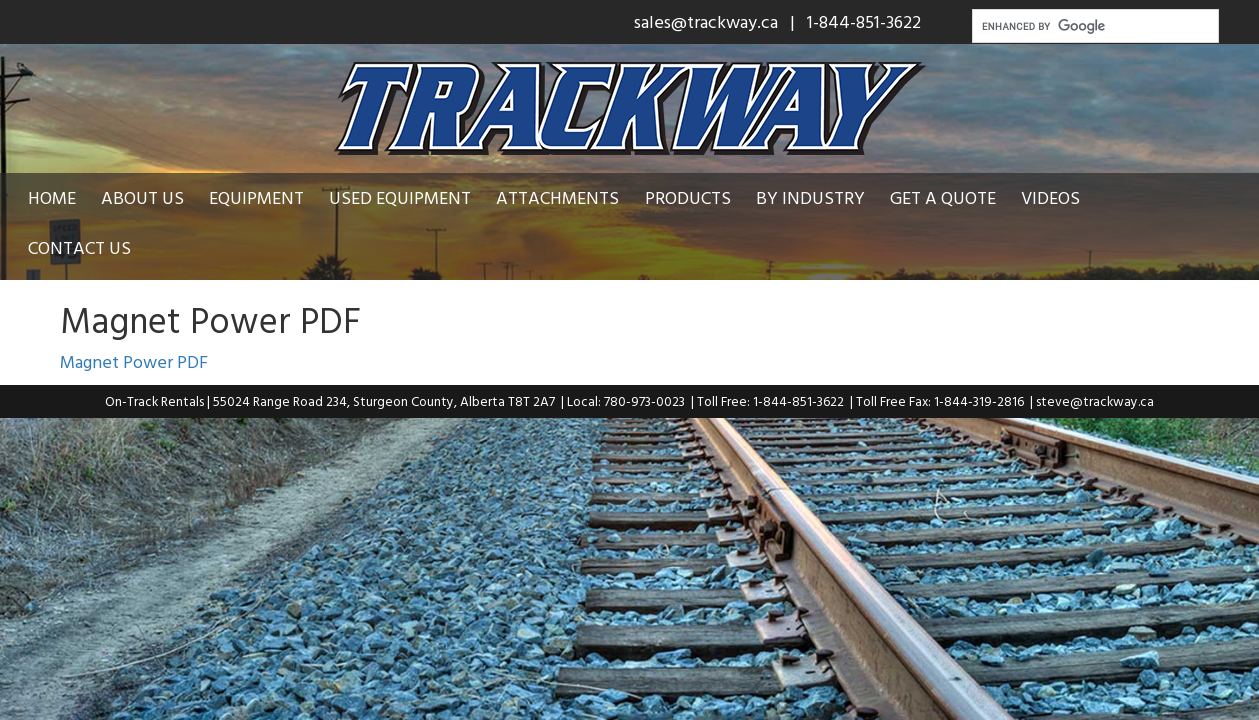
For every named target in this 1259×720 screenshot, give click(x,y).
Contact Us (1168, 197)
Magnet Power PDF (134, 311)
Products (699, 197)
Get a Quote (954, 197)
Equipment (268, 197)
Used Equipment (412, 197)
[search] (1093, 26)
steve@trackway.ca (1095, 351)
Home (63, 197)
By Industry (821, 197)
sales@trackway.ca (706, 21)
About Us (153, 197)
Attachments (569, 197)
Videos (1062, 197)
